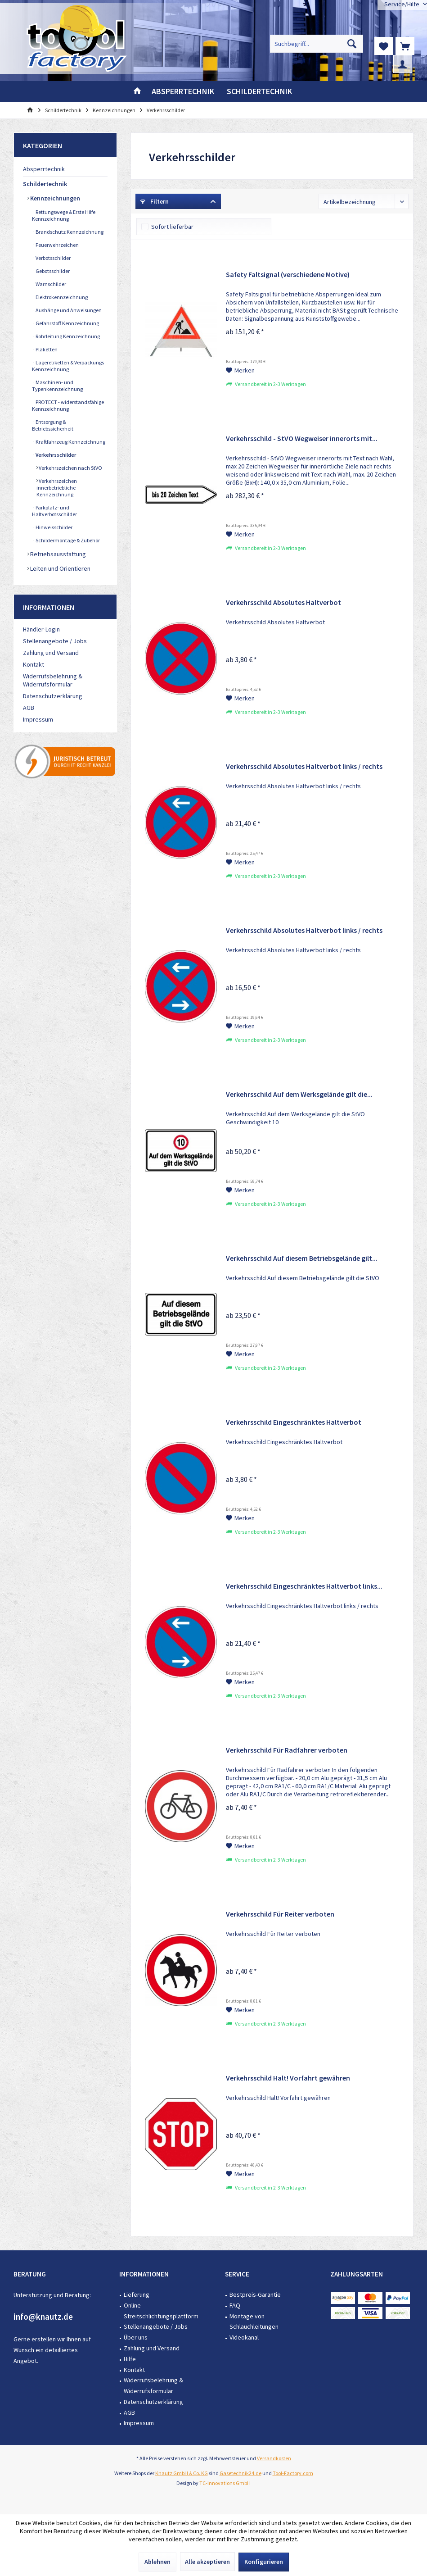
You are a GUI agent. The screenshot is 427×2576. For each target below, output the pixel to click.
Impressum (38, 719)
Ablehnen (157, 2562)
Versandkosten (274, 2458)
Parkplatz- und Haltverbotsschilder (54, 511)
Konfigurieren (263, 2562)
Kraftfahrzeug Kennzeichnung (70, 441)
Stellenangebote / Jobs (55, 641)
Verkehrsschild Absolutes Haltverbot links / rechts (304, 766)
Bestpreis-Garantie (255, 2294)
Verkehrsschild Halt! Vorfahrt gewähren (288, 2077)
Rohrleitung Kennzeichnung (67, 336)
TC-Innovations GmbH (225, 2483)
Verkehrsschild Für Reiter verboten (280, 1913)
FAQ (234, 2305)
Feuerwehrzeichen (57, 244)
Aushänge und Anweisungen (68, 310)
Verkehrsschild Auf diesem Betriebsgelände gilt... (302, 1258)
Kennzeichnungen (54, 198)
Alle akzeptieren (207, 2562)
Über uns (136, 2337)
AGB (28, 708)
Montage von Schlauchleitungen (254, 2321)
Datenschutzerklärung (52, 696)
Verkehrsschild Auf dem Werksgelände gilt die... (299, 1094)
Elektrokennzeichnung (61, 297)
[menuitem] (405, 46)
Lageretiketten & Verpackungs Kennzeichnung (68, 366)
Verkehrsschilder (55, 454)
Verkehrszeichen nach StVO (70, 467)
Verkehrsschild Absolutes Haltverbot (283, 602)
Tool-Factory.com (293, 2473)
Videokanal (244, 2337)
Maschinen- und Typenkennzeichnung (57, 385)
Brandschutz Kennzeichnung (69, 231)
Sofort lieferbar (172, 227)
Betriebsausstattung (57, 554)
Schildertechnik (45, 184)
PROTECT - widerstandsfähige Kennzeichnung (68, 405)
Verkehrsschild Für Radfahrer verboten (286, 1749)
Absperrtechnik (44, 169)
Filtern (154, 201)
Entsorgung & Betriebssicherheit (52, 425)
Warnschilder (50, 284)
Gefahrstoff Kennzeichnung (67, 323)
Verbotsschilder (53, 257)
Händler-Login (41, 629)
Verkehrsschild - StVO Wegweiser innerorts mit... (302, 438)
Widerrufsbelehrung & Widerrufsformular (52, 680)
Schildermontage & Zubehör (67, 540)
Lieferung (136, 2294)
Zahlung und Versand (51, 653)
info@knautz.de (43, 2316)
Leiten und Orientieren (59, 568)
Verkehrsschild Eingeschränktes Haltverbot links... (304, 1585)
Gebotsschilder (52, 271)
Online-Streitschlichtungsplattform (161, 2310)
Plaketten (46, 349)
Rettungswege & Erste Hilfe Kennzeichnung (63, 215)
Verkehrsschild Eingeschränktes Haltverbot (293, 1422)
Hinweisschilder (53, 527)
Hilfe (130, 2359)
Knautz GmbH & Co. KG (181, 2473)
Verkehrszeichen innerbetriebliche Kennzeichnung (56, 487)
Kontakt (33, 664)
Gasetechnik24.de (240, 2473)
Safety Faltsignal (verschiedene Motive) (288, 274)
